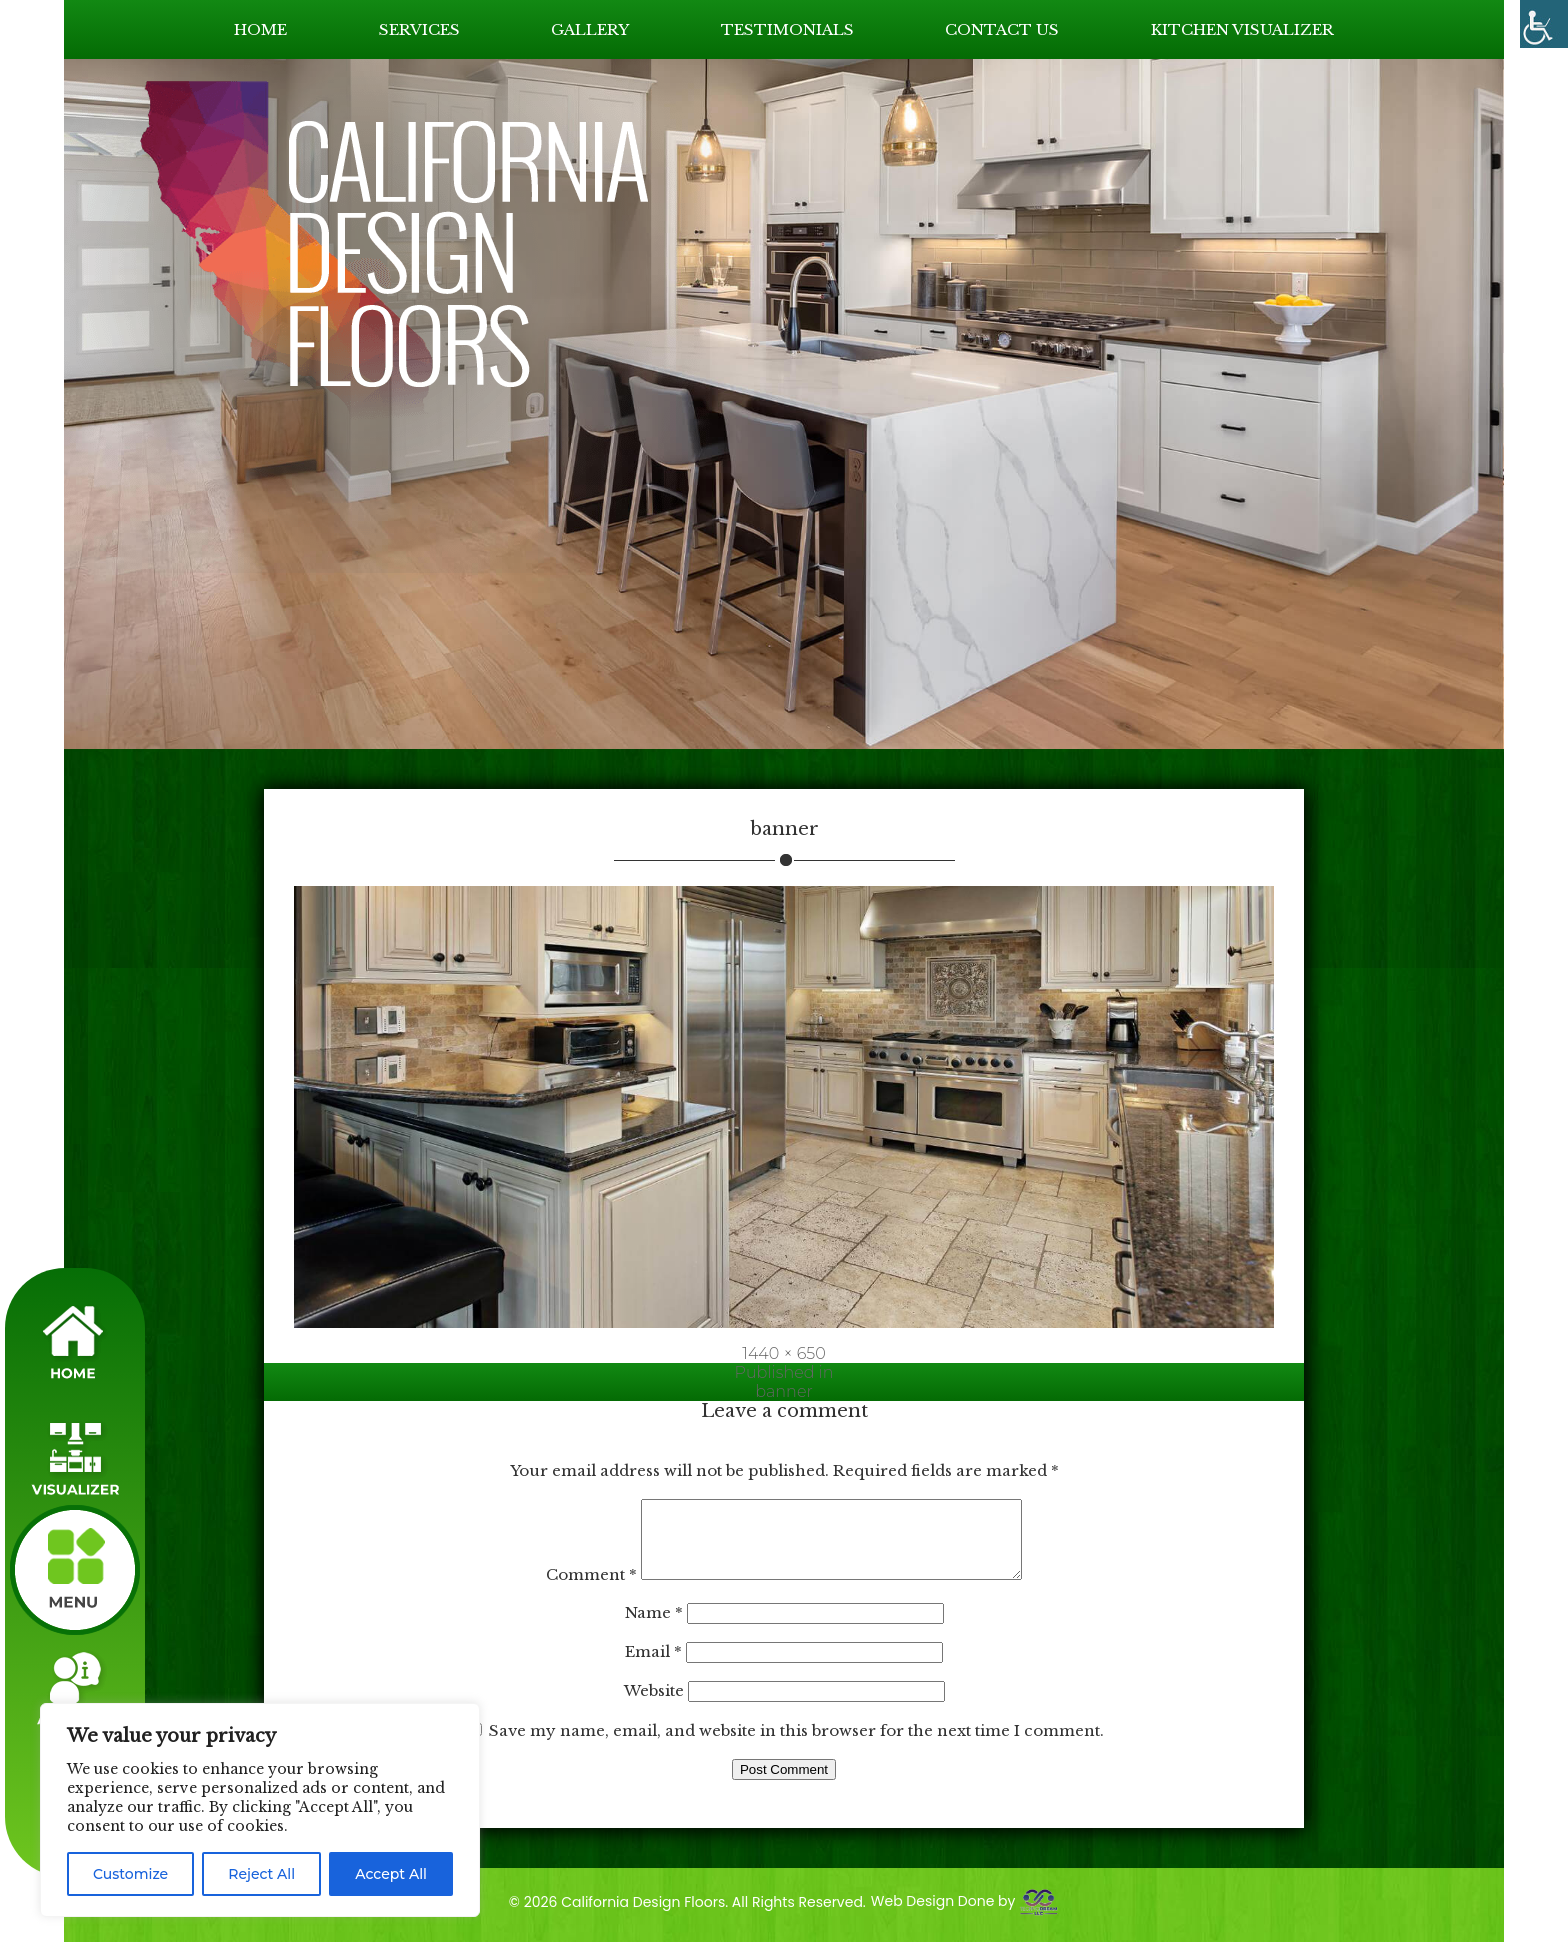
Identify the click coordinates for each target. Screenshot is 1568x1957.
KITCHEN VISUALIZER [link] (1242, 29)
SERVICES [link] (419, 29)
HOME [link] (260, 29)
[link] (1544, 24)
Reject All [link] (261, 1874)
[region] (260, 1810)
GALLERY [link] (590, 29)
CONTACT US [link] (1002, 29)
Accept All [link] (391, 1874)
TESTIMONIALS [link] (787, 29)
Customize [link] (130, 1874)
